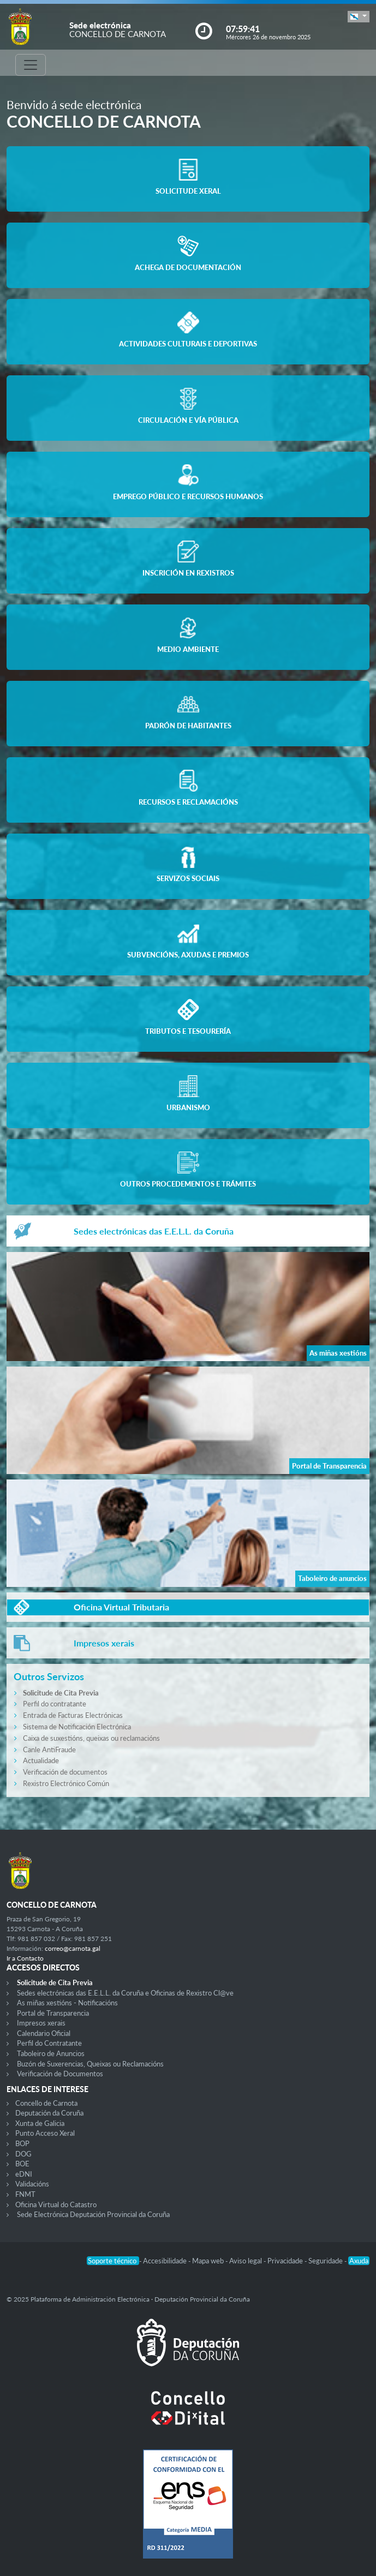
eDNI (23, 2174)
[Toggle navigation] (30, 65)
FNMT (25, 2194)
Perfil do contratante (54, 1703)
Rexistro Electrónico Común (66, 1783)
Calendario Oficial (43, 2033)
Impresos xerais (41, 2022)
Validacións (32, 2183)
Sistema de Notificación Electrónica (77, 1726)
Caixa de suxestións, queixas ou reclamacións (91, 1738)
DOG (23, 2153)
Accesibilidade (165, 2260)
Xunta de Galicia (39, 2123)
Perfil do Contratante (49, 2043)
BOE (22, 2163)
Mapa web (208, 2260)
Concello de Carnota (46, 2103)
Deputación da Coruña (49, 2112)
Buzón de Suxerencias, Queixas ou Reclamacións (90, 2063)
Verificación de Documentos (60, 2073)
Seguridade (326, 2260)
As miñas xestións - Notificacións (67, 2002)
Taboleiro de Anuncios (51, 2053)
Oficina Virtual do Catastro (56, 2204)
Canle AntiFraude (49, 1749)
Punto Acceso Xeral (45, 2133)
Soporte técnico (113, 2260)
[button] (358, 16)
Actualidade (41, 1760)
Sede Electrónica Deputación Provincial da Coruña (93, 2214)
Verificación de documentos (65, 1772)
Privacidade (286, 2260)
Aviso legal (246, 2260)
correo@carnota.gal (72, 1948)
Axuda (358, 2260)
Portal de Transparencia (53, 2013)
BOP (22, 2143)
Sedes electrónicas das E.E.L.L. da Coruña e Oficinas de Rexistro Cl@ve (125, 1992)
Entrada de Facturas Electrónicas (73, 1715)
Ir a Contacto (25, 1958)
